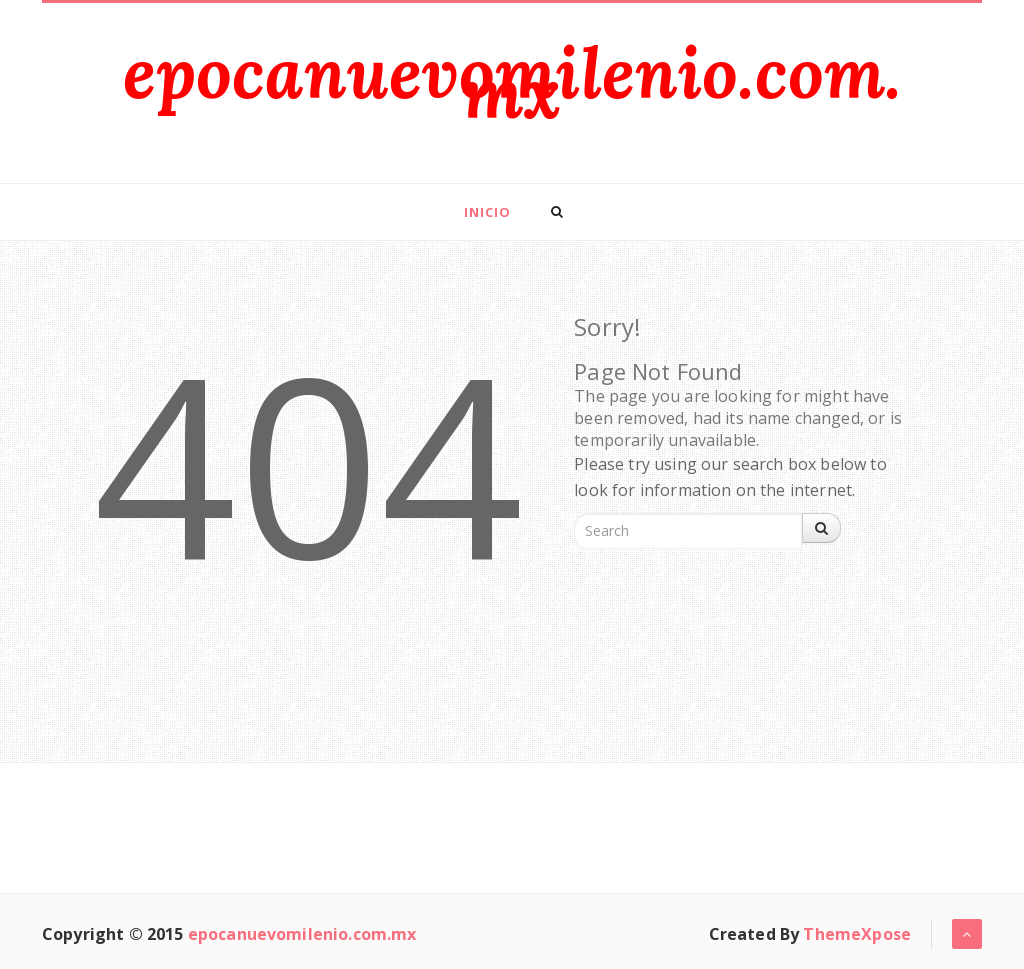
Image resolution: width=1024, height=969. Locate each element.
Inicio (487, 212)
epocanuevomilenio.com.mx (512, 82)
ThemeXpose (857, 934)
